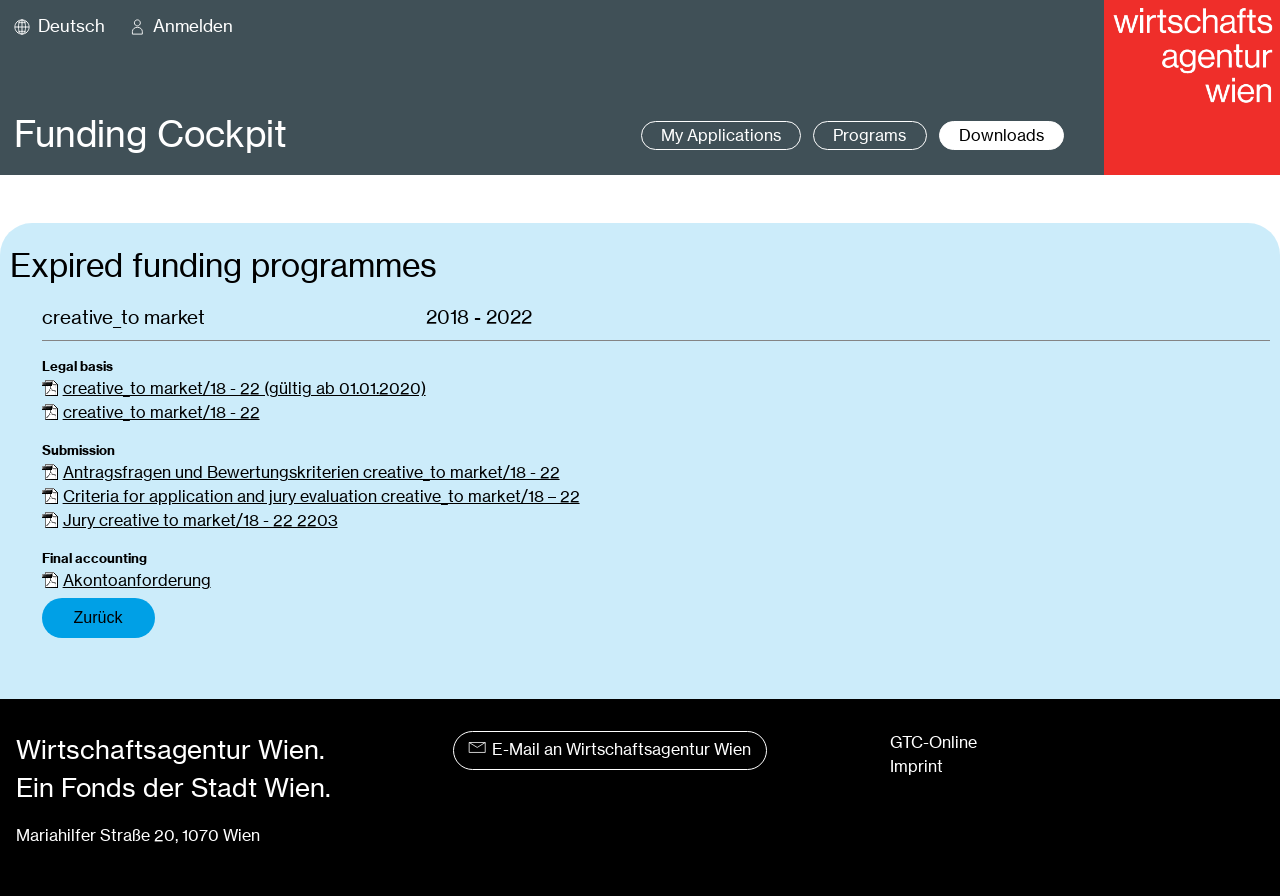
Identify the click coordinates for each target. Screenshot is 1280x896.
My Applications (721, 135)
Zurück (98, 617)
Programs (869, 135)
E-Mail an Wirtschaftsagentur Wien (609, 749)
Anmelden (193, 26)
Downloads (1001, 135)
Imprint (916, 766)
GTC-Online (933, 742)
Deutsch (71, 26)
